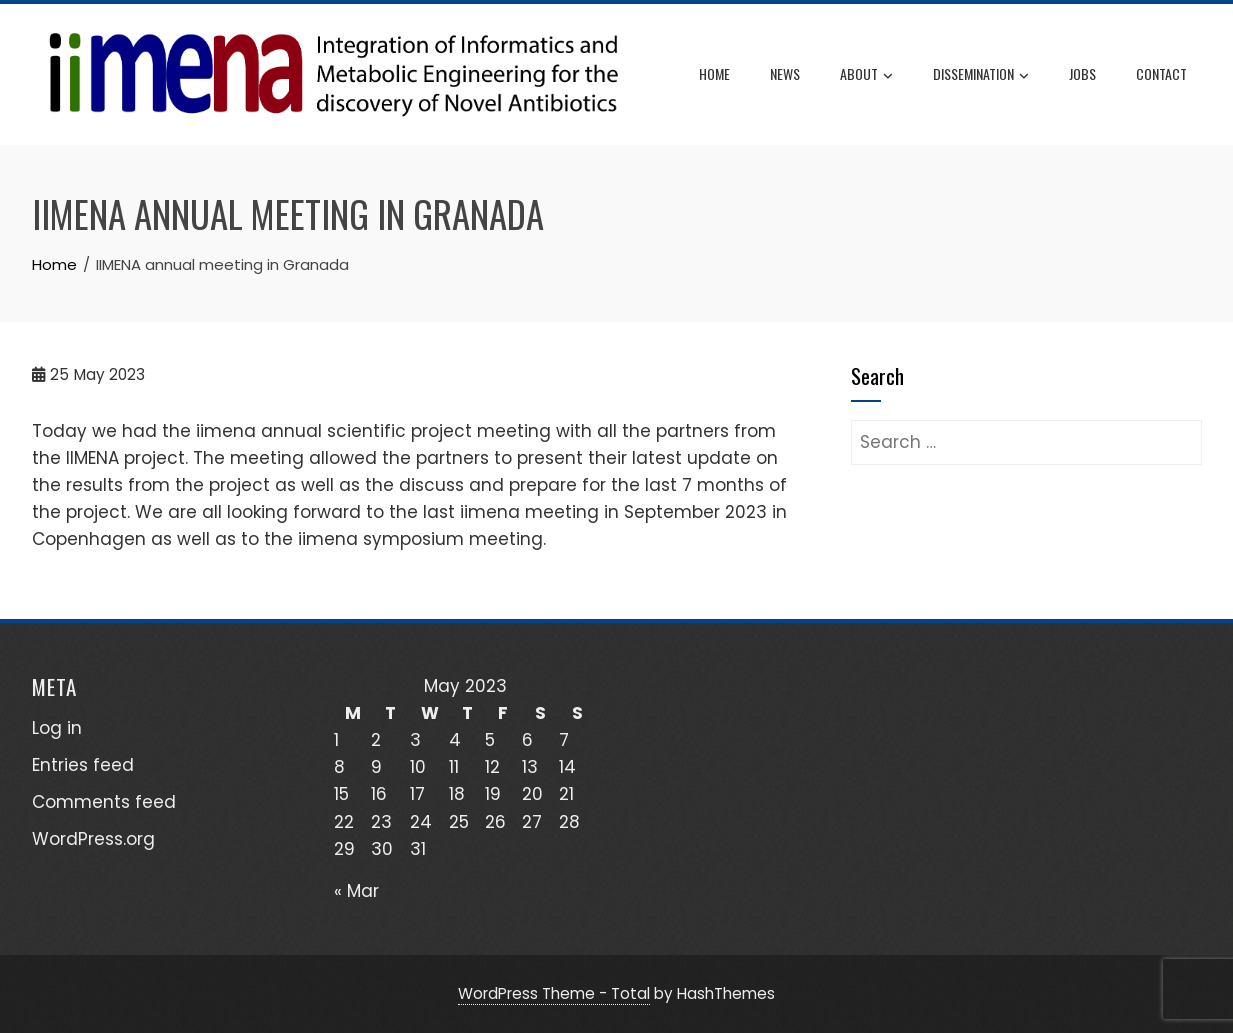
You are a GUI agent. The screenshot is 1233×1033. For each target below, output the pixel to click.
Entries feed (83, 765)
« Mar (356, 891)
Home (714, 73)
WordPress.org (93, 839)
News (785, 73)
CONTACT (1161, 73)
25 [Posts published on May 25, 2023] (459, 822)
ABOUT (866, 75)
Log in (57, 728)
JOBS (1082, 73)
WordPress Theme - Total (554, 993)
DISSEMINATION (981, 75)
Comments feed (104, 802)
